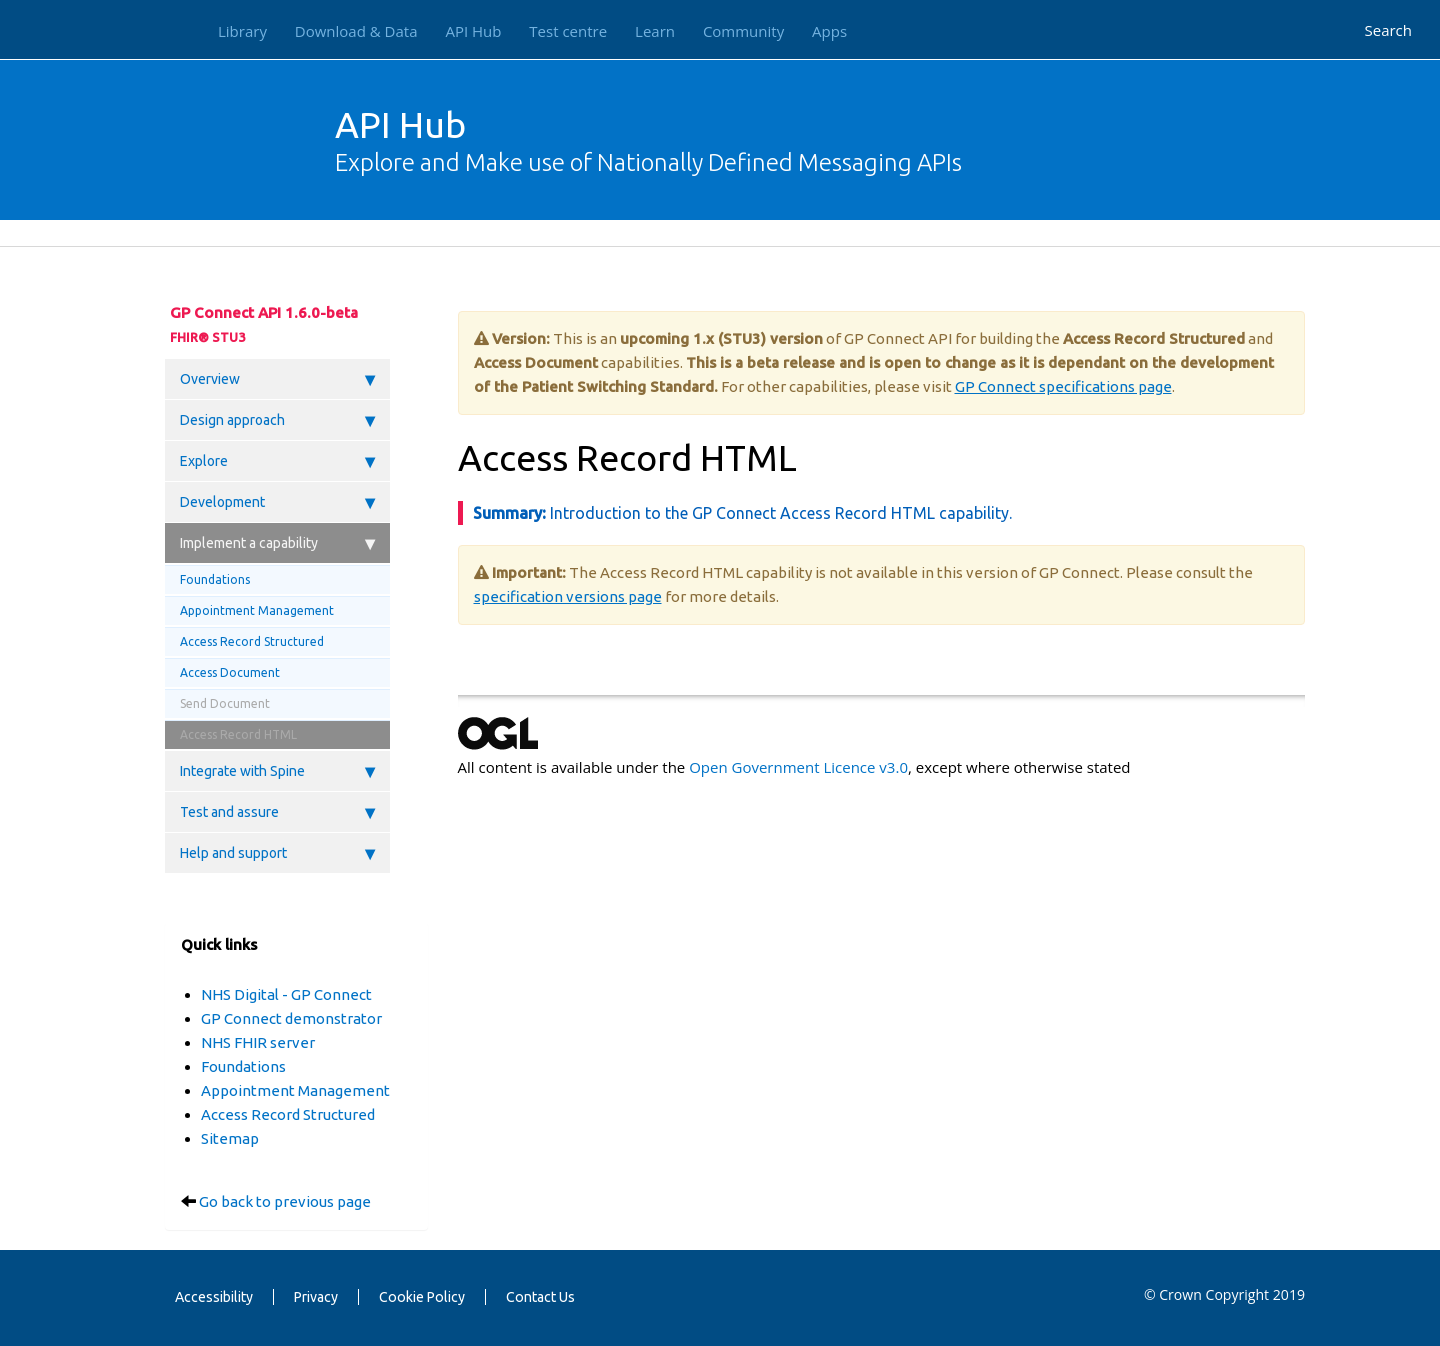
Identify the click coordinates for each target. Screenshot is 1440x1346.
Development (277, 502)
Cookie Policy (422, 1297)
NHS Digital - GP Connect (286, 994)
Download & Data (356, 31)
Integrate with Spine (277, 771)
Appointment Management (257, 610)
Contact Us (540, 1297)
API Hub (473, 31)
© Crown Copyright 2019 (1224, 1294)
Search (1389, 30)
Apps (829, 31)
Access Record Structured (252, 641)
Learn (655, 31)
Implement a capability (277, 543)
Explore (277, 461)
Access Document (230, 672)
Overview (277, 379)
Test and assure (277, 812)
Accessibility (214, 1297)
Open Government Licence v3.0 (798, 767)
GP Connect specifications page (1063, 386)
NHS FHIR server (258, 1042)
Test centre (568, 31)
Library (242, 31)
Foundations (215, 579)
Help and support (277, 853)
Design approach (277, 420)
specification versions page (568, 596)
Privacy (316, 1297)
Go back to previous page (285, 1201)
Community (743, 31)
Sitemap (230, 1138)
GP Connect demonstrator (291, 1018)
